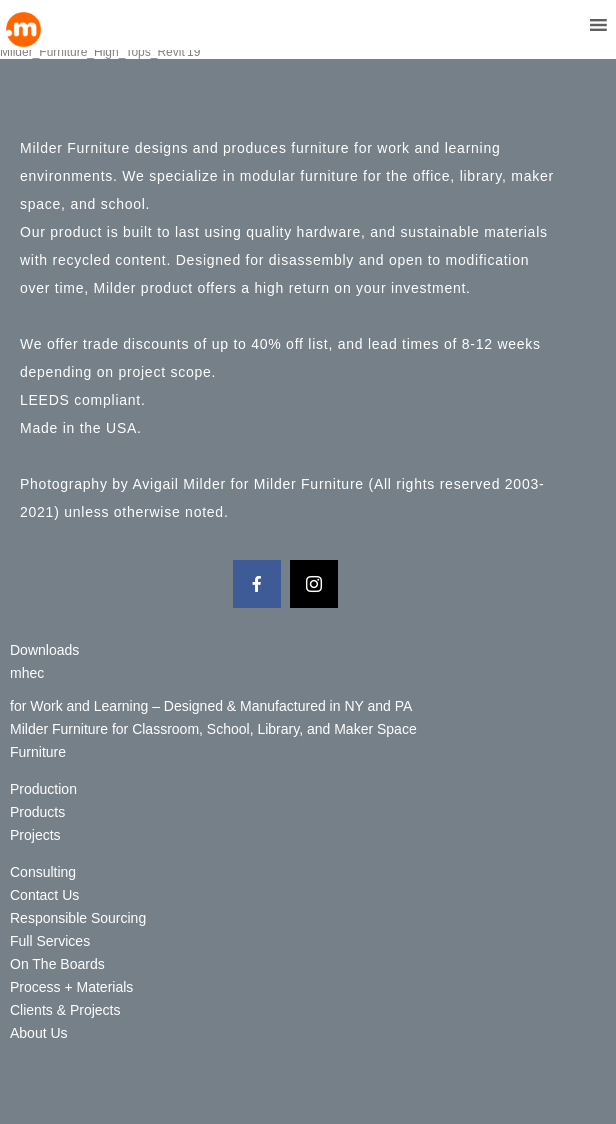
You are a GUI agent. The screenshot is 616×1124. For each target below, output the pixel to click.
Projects (35, 835)
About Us (39, 1033)
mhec (27, 673)
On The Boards (57, 964)
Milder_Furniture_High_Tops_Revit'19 (100, 52)
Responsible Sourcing (78, 918)
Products (37, 812)
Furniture (38, 752)
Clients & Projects (65, 1010)
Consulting (43, 872)
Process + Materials (71, 987)
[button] (560, 25)
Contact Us (44, 895)
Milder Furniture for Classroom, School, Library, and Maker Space (213, 729)
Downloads (44, 650)
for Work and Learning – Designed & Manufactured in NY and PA (211, 706)
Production (43, 789)
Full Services (50, 941)
